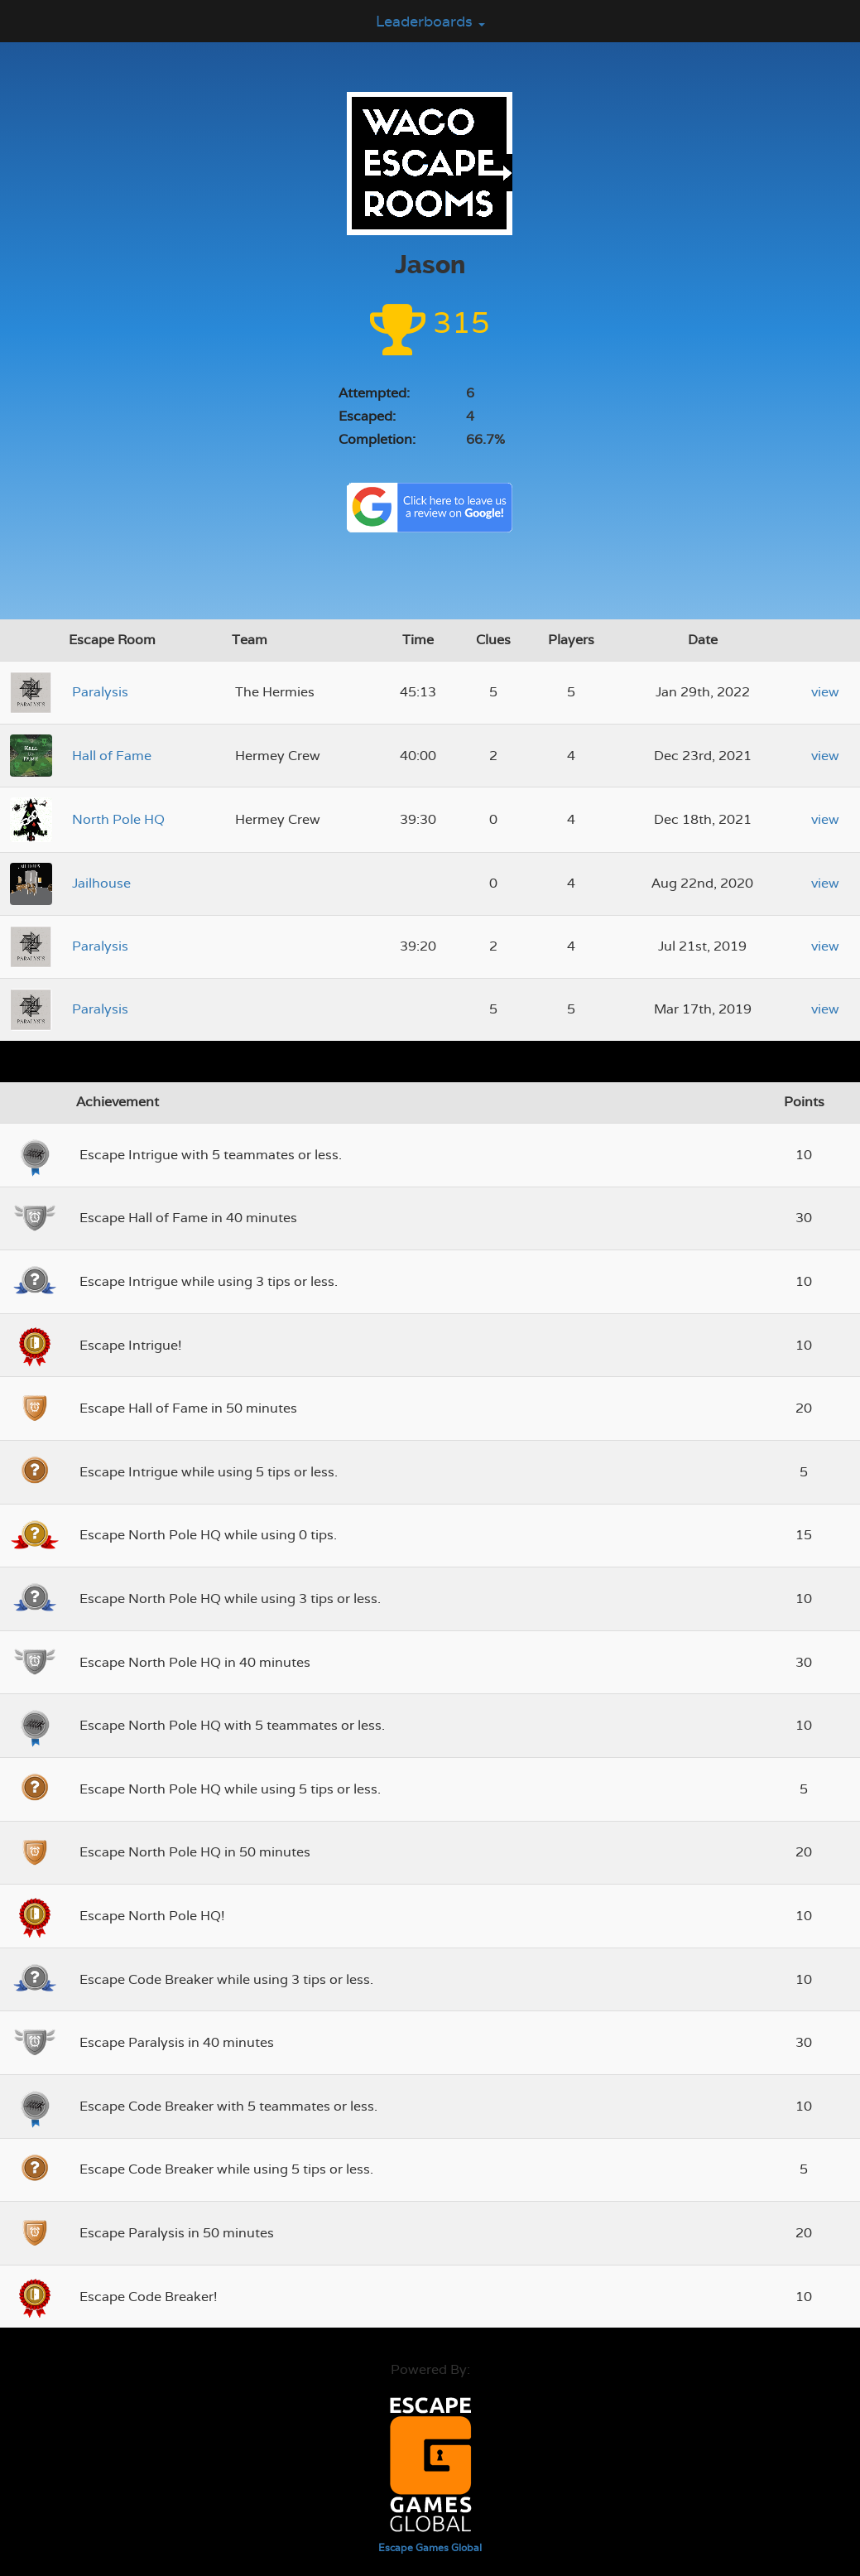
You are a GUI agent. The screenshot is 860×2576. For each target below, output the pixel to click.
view (825, 692)
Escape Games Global (430, 2547)
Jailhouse (101, 883)
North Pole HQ (118, 819)
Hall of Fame (111, 755)
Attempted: (374, 393)
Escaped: (367, 416)
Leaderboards (430, 21)
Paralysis (100, 692)
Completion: (377, 439)
